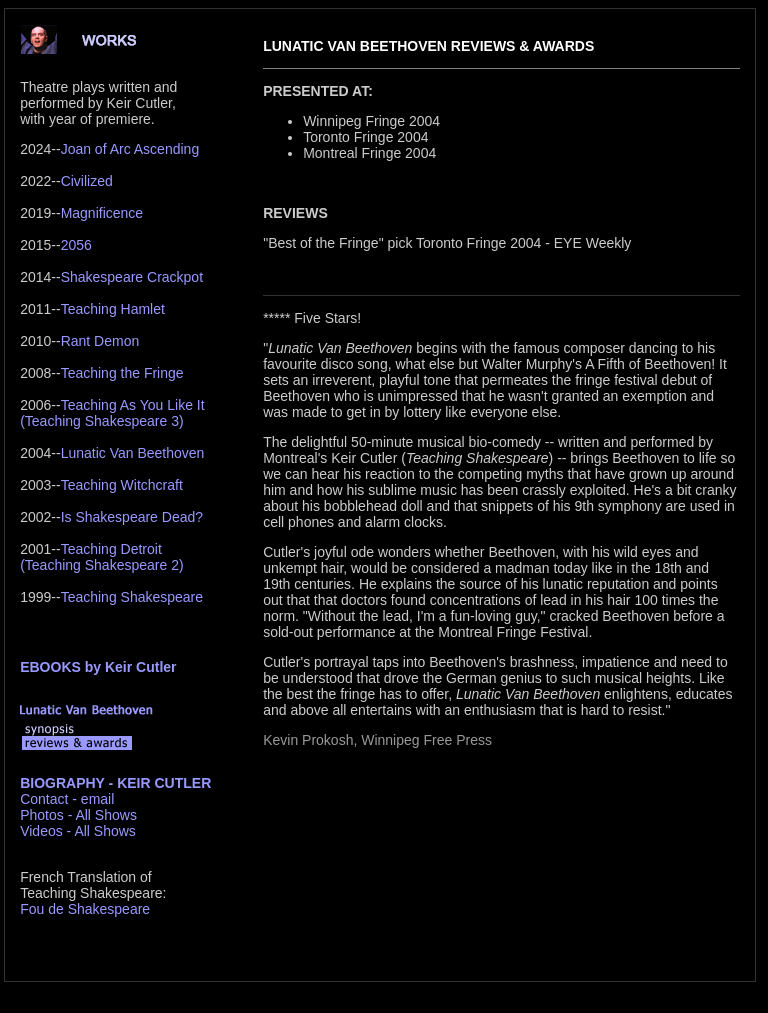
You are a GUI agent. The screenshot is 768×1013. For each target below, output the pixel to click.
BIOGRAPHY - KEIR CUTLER (115, 783)
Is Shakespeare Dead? (132, 517)
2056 (76, 245)
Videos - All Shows (78, 831)
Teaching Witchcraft (122, 485)
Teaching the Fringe (122, 373)
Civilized (87, 181)
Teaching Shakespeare (132, 597)
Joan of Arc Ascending (130, 149)
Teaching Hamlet (113, 309)
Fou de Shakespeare (85, 909)
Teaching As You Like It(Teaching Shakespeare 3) (112, 413)
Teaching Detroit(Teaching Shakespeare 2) (101, 557)
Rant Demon (100, 341)
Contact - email (67, 799)
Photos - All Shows (78, 815)
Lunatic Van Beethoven (133, 453)
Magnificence (102, 213)
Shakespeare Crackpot (132, 277)
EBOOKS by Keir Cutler (98, 667)
